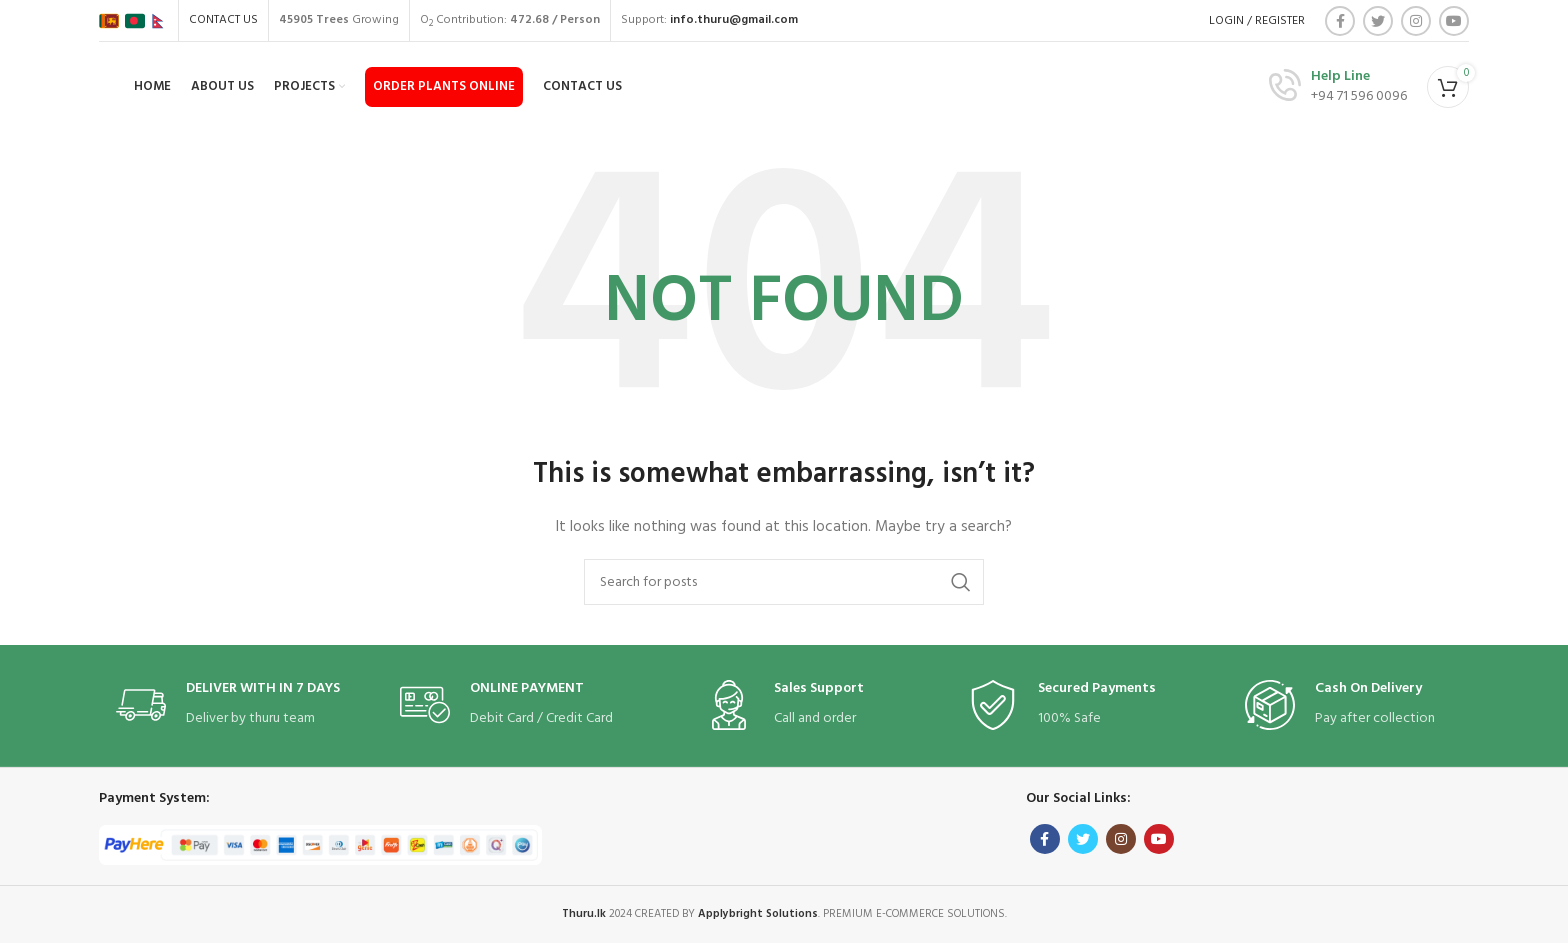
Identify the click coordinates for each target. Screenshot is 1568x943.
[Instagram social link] (1416, 21)
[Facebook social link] (1340, 21)
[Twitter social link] (1378, 21)
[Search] (784, 582)
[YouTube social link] (1454, 21)
